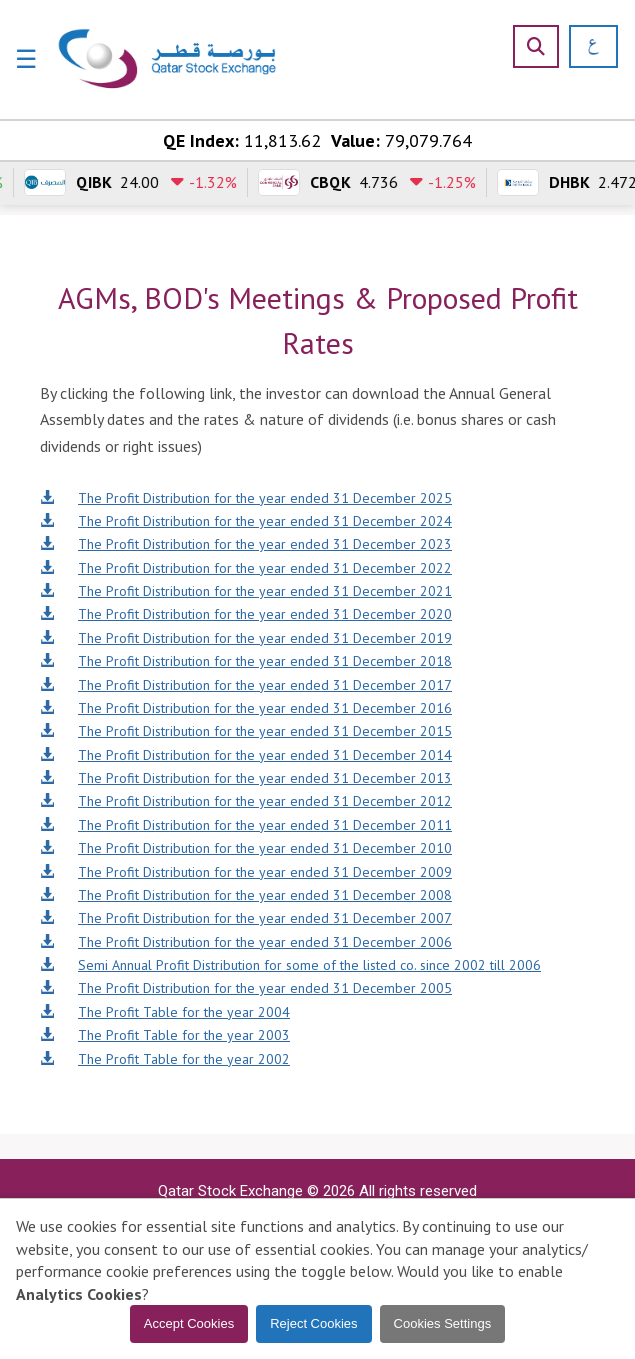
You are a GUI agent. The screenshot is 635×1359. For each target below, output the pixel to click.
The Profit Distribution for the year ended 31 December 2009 (246, 872)
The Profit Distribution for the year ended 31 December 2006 (246, 942)
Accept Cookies (189, 1323)
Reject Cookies (313, 1323)
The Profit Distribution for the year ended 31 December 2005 (246, 988)
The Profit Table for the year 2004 (165, 1012)
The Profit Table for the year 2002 (165, 1059)
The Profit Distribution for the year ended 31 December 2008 (246, 895)
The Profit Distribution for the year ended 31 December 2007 (246, 918)
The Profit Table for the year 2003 (165, 1035)
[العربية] (586, 46)
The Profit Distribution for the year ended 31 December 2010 (246, 848)
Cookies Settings (443, 1323)
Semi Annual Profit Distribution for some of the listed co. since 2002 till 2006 (290, 965)
